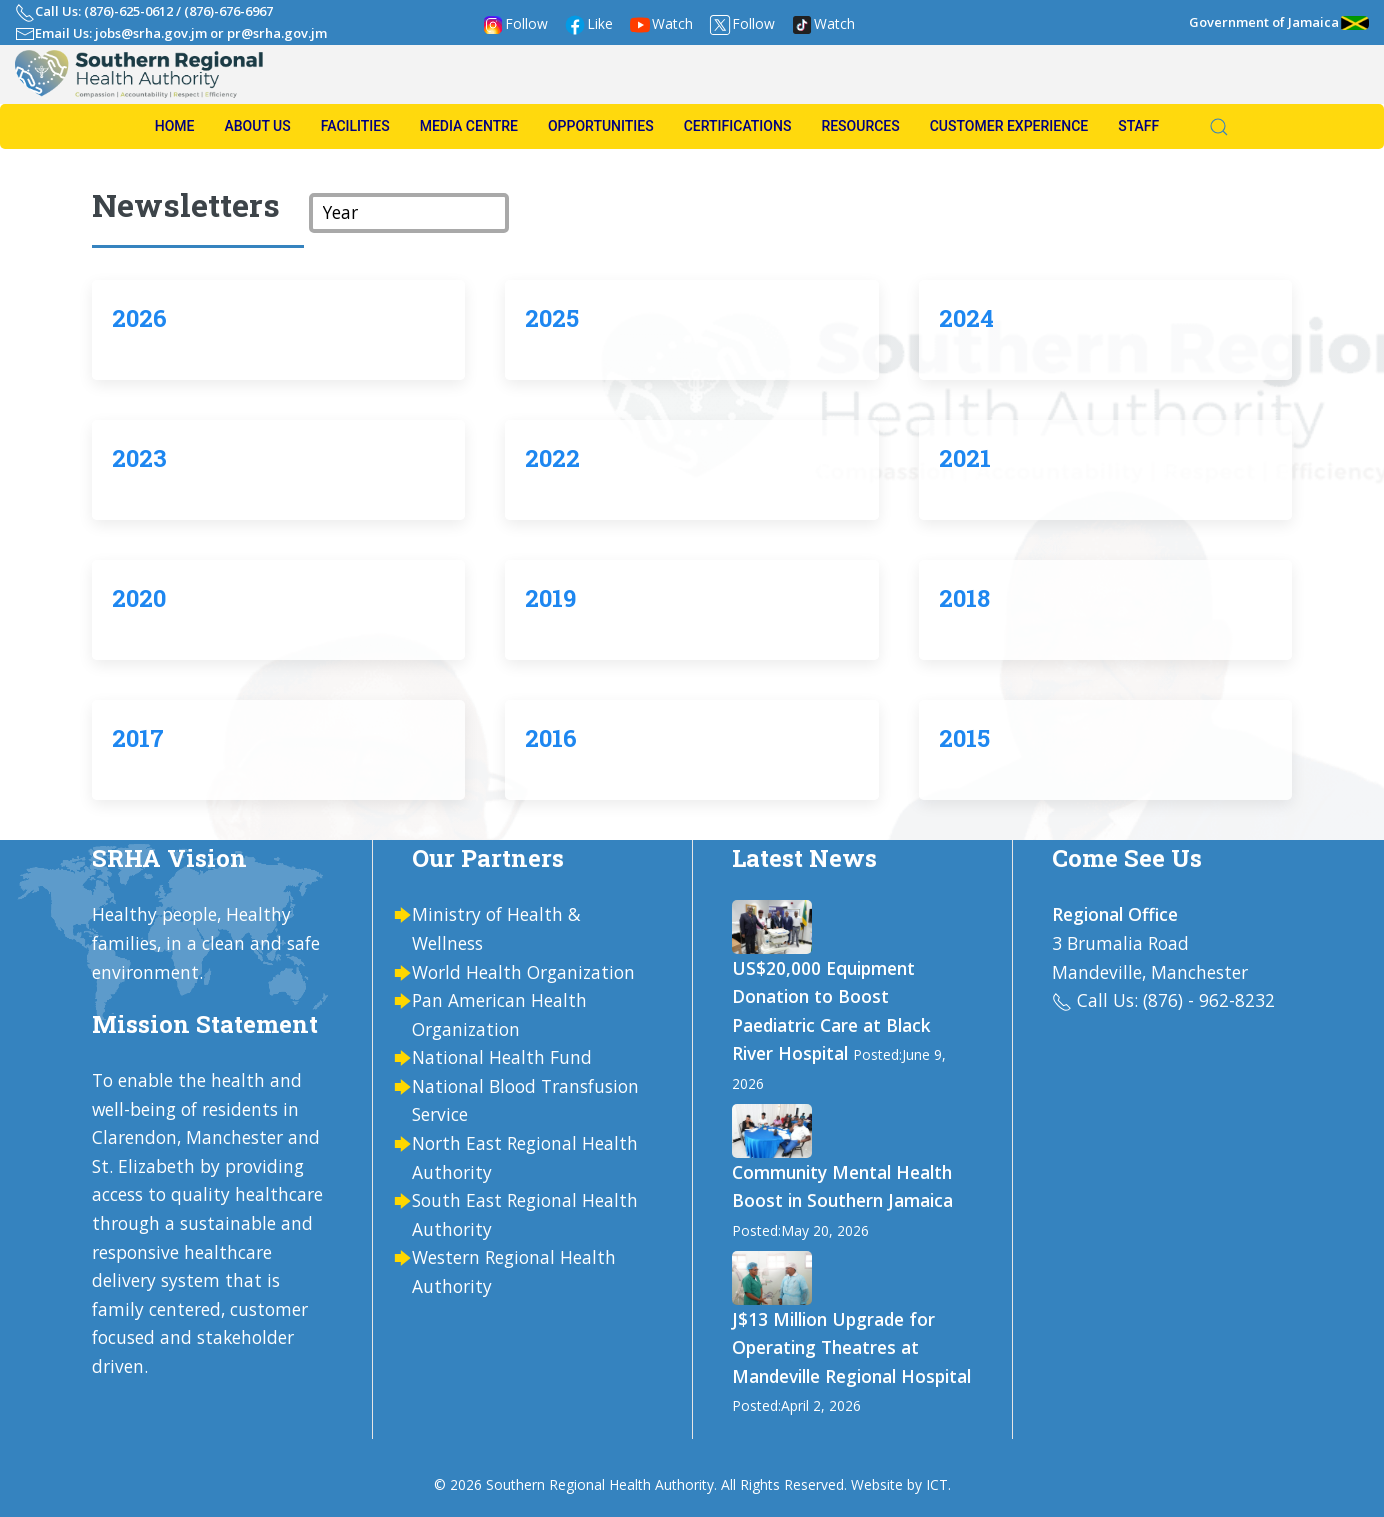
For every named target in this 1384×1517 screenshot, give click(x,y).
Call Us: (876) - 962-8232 (1176, 1000)
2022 (552, 458)
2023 (139, 458)
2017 (138, 738)
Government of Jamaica (1279, 22)
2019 (550, 598)
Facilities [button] (355, 126)
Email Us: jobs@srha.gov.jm (121, 33)
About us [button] (257, 126)
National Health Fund (502, 1057)
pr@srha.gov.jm (277, 33)
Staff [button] (1138, 126)
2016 (551, 738)
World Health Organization (523, 972)
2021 (965, 458)
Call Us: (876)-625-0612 (104, 11)
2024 (966, 318)
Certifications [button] (738, 126)
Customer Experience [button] (1009, 126)
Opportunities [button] (601, 126)
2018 (964, 598)
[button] (1209, 127)
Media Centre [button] (469, 126)
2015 (964, 738)
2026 (139, 318)
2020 (139, 598)
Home (175, 126)
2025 (552, 318)
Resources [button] (860, 126)
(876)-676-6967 (228, 11)
